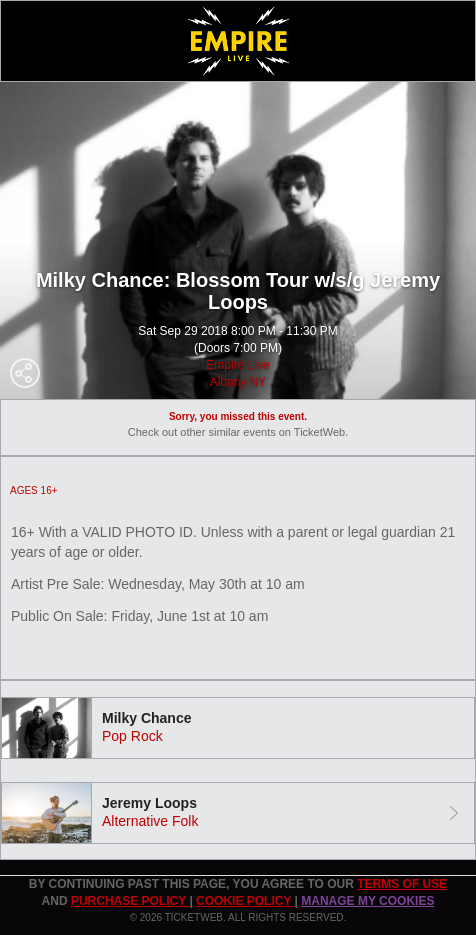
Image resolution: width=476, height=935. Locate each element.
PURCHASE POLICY (130, 901)
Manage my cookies (367, 901)
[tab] (238, 728)
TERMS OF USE (402, 884)
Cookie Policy (245, 901)
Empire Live (237, 365)
